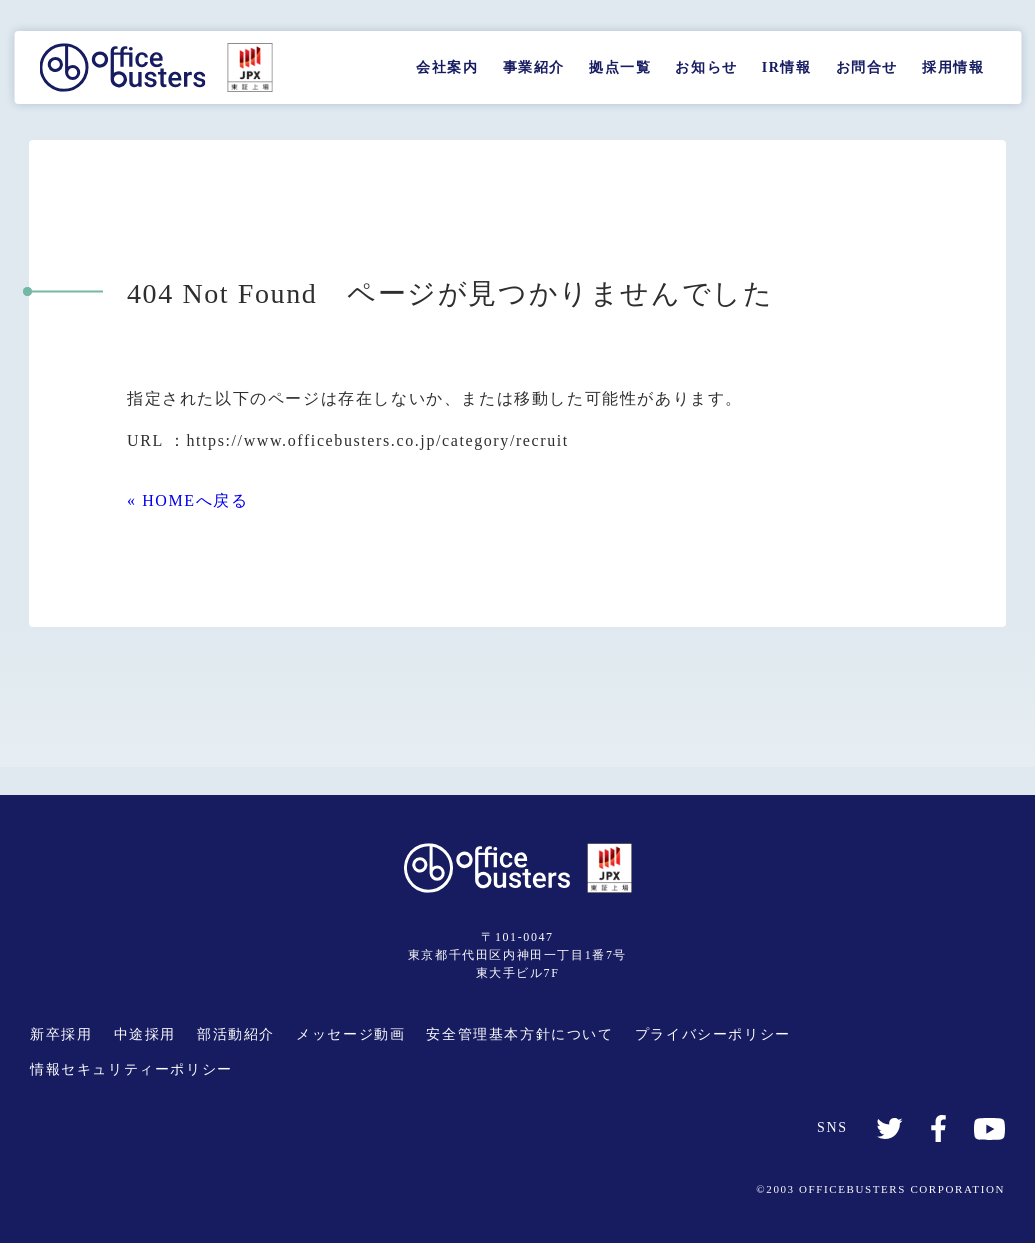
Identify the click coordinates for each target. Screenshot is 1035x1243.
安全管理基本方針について (519, 1034)
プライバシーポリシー (713, 1034)
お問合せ (867, 67)
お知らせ (706, 67)
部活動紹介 (236, 1034)
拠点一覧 (620, 67)
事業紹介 (534, 67)
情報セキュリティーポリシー (131, 1069)
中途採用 (145, 1034)
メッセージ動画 (350, 1034)
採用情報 (953, 67)
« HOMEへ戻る (188, 500)
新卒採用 (61, 1034)
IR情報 (787, 67)
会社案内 (447, 67)
